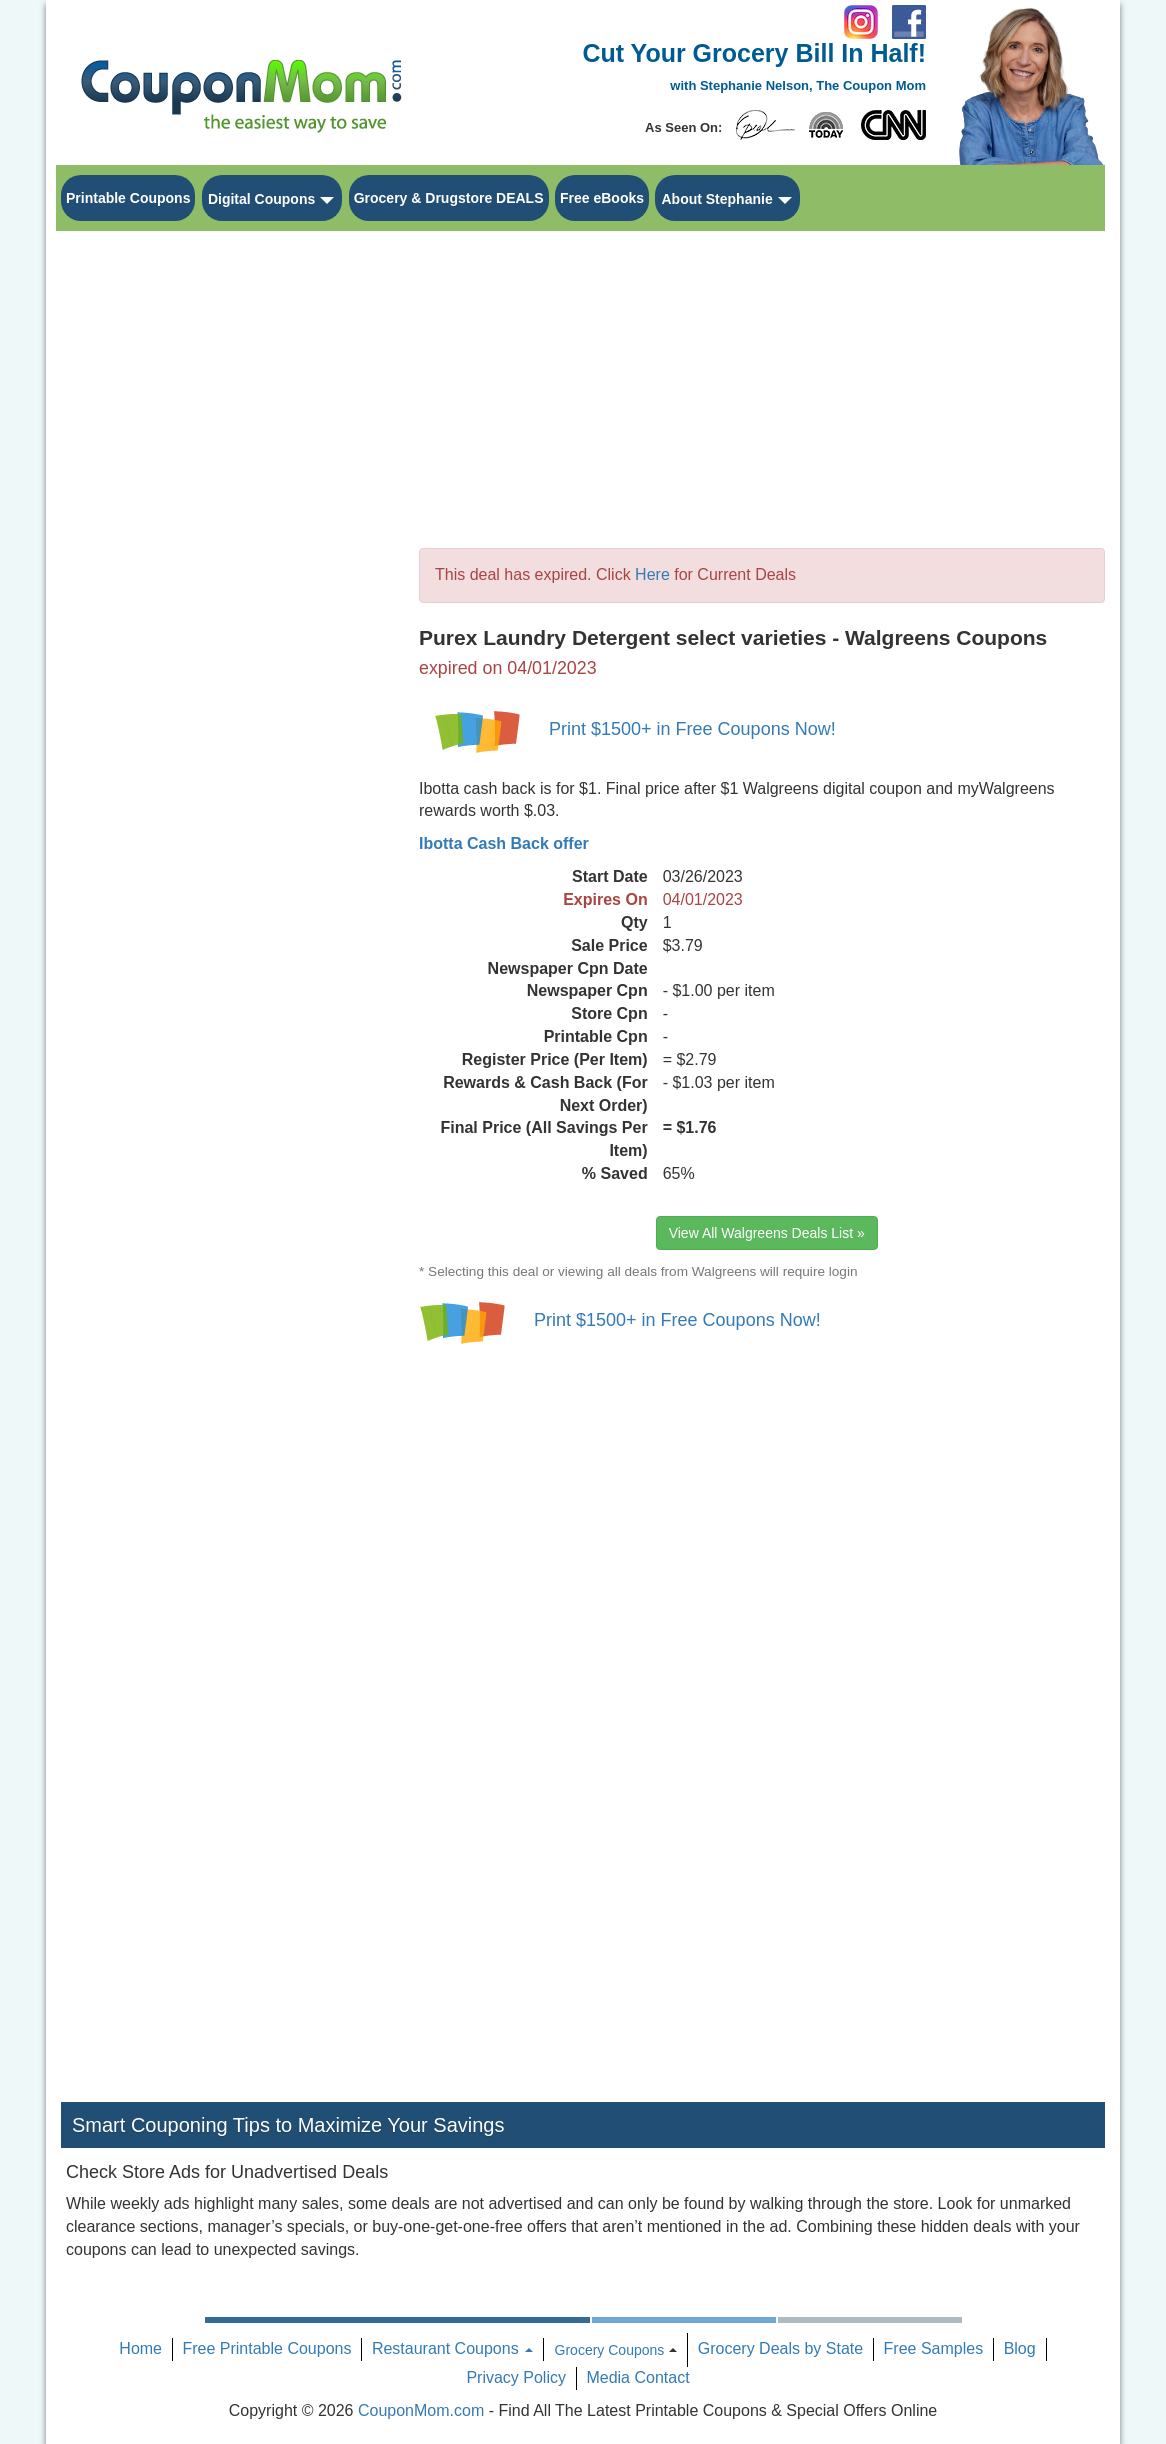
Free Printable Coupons (266, 2348)
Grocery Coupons (610, 2350)
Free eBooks (602, 198)
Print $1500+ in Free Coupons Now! (692, 729)
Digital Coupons (261, 199)
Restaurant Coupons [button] (452, 2348)
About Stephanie (716, 199)
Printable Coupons (128, 198)
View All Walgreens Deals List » (767, 1233)
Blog (1020, 2348)
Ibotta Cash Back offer (504, 843)
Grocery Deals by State (780, 2348)
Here (652, 574)
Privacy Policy (516, 2377)
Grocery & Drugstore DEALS (449, 198)
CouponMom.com (421, 2410)
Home (140, 2348)
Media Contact (637, 2377)
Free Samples (934, 2348)
